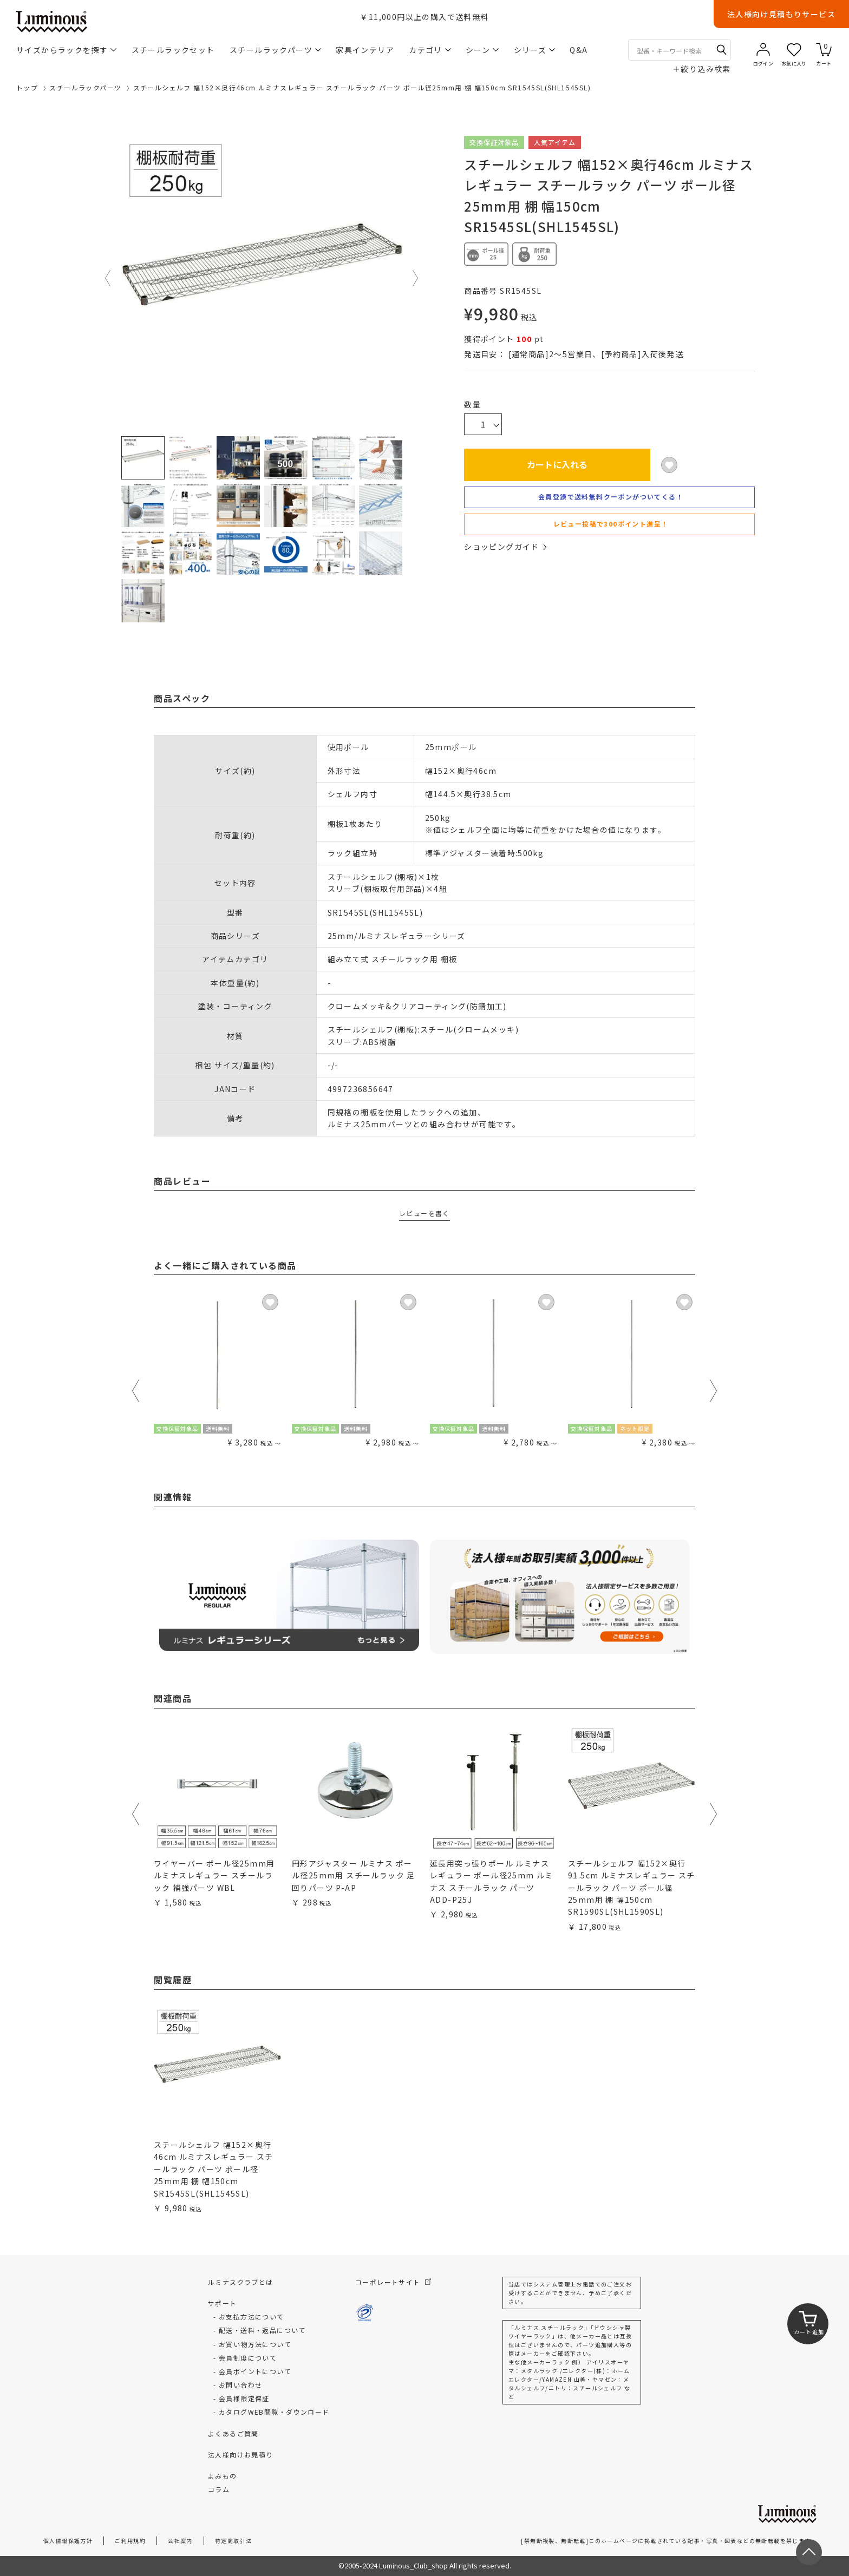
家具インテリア (365, 49)
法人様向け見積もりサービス (781, 14)
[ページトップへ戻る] (809, 2552)
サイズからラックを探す (66, 49)
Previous (108, 278)
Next (416, 278)
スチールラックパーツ (275, 49)
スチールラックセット (173, 49)
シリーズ (535, 49)
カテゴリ (430, 49)
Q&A (578, 49)
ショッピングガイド (505, 546)
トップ (27, 87)
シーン (482, 49)
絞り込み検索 (701, 68)
